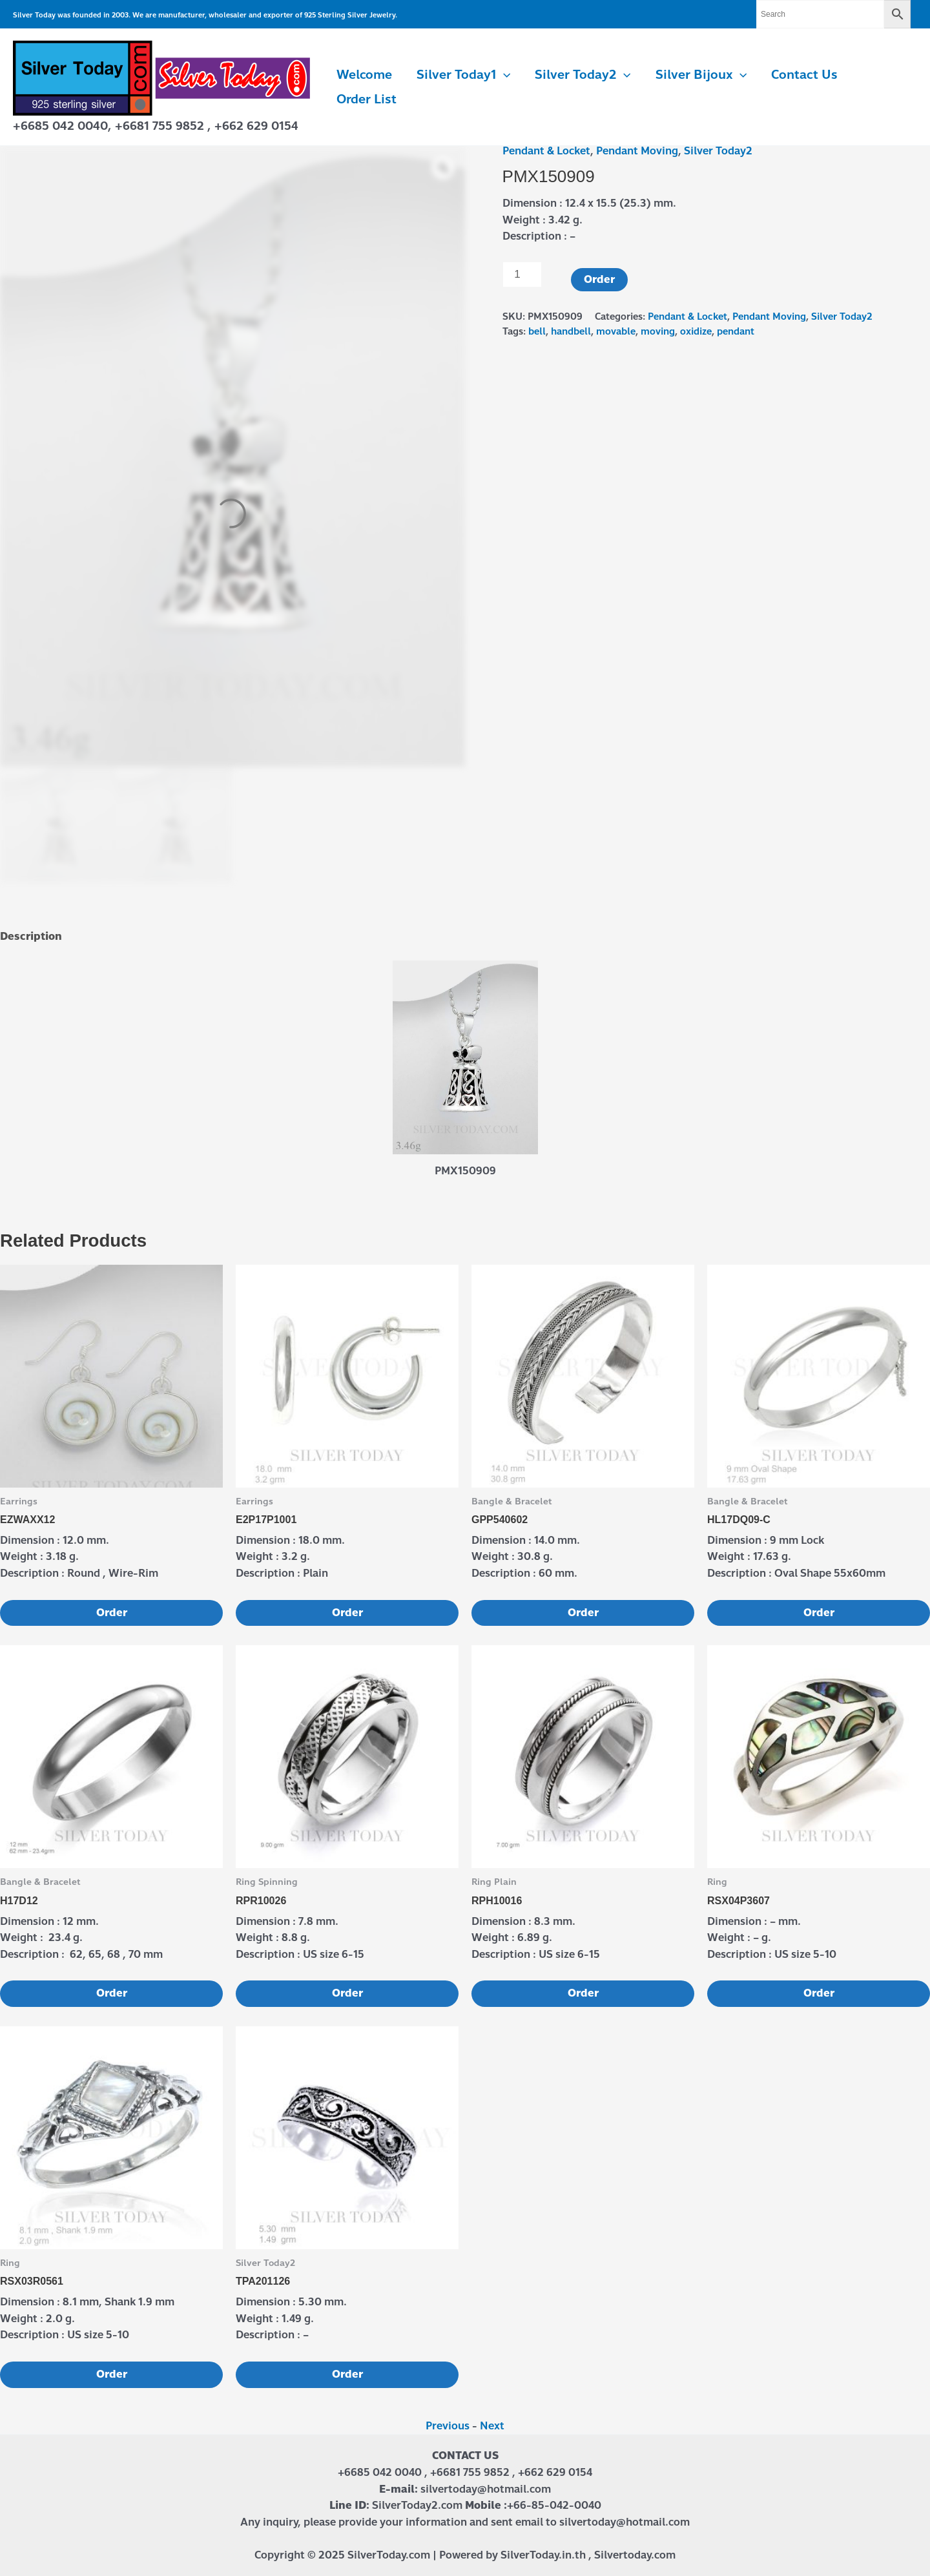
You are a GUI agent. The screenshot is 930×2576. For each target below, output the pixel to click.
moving (658, 331)
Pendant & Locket (546, 151)
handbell (571, 331)
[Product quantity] (522, 274)
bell (537, 331)
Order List (366, 99)
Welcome (364, 74)
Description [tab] (31, 936)
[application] (503, 75)
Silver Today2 (582, 75)
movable (616, 331)
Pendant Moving (637, 151)
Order (599, 279)
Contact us (804, 74)
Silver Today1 (463, 75)
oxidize (696, 331)
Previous (448, 2426)
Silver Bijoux (701, 75)
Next (492, 2426)
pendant (735, 331)
